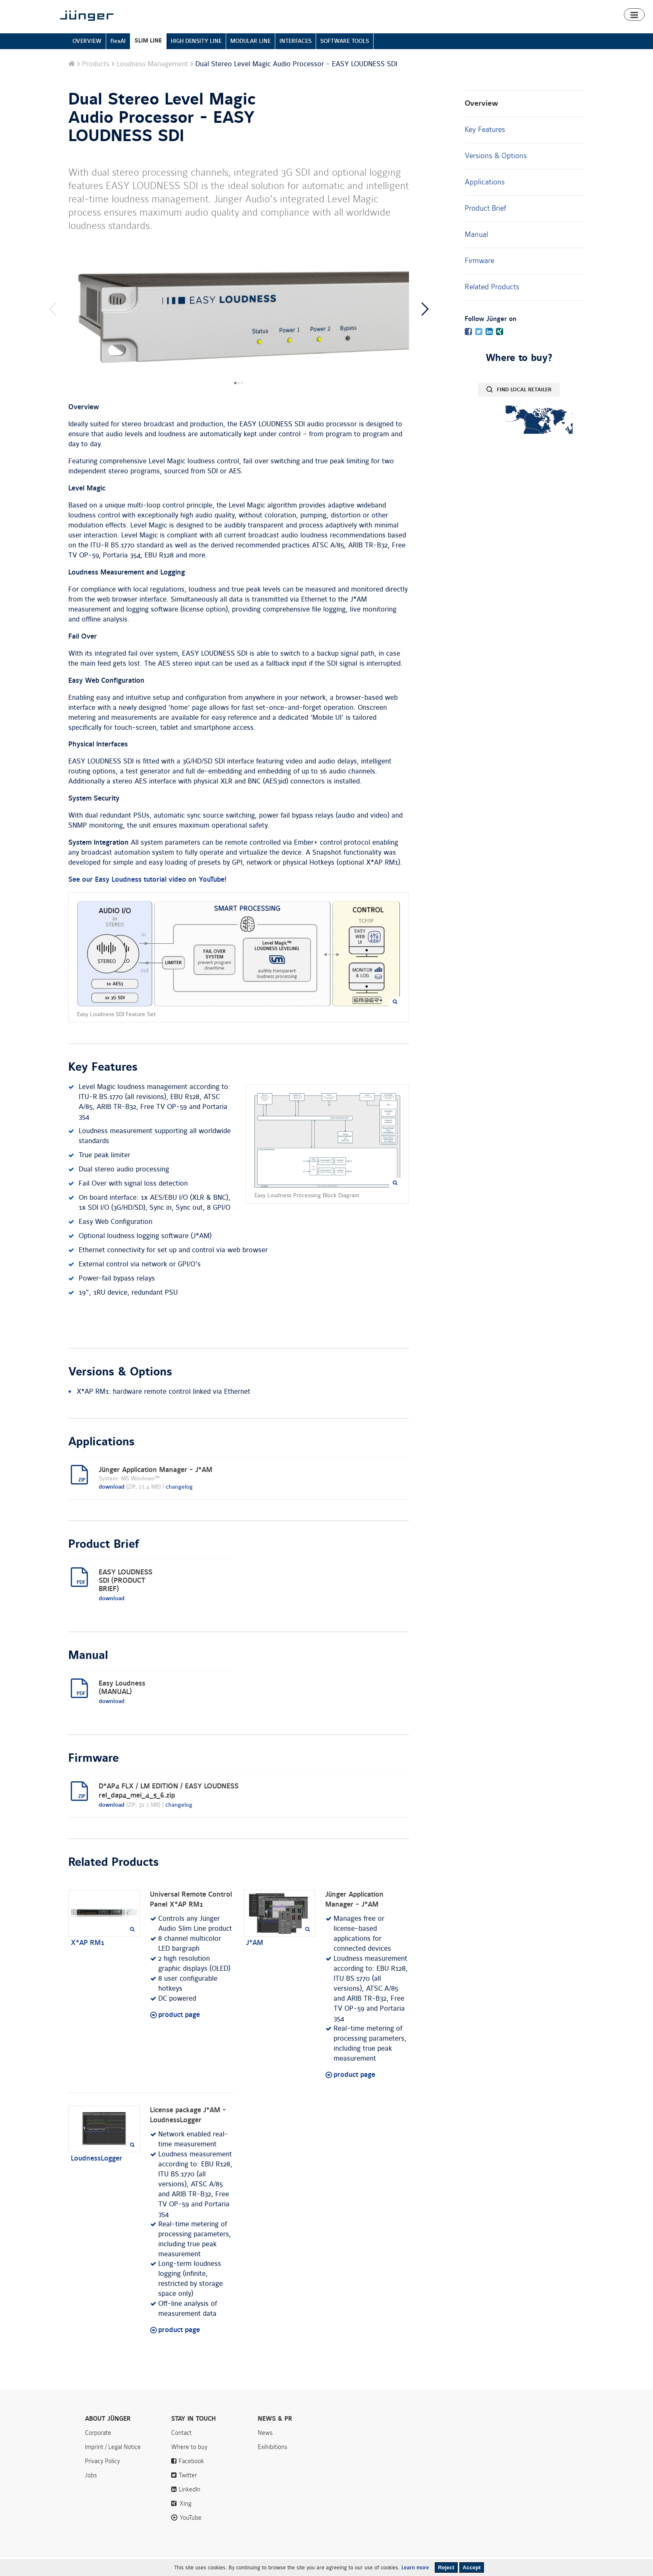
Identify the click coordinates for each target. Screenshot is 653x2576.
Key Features (485, 148)
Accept (472, 2567)
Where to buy (559, 30)
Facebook (191, 2480)
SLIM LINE (148, 59)
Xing (185, 2522)
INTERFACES (295, 60)
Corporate (98, 2452)
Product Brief (485, 227)
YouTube (190, 2537)
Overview (481, 122)
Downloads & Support (505, 30)
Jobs (91, 2494)
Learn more (415, 2567)
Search (572, 7)
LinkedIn (189, 2508)
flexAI (118, 60)
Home (355, 30)
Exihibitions (272, 2466)
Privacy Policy (102, 2480)
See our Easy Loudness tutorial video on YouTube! (147, 899)
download (112, 1505)
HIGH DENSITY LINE (196, 60)
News (484, 7)
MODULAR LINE (250, 60)
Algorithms (455, 30)
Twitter (188, 2494)
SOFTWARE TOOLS (344, 60)
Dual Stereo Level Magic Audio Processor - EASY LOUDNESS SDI (162, 136)
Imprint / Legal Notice (113, 2466)
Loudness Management (152, 83)
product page (179, 2034)
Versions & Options (496, 175)
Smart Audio (417, 30)
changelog (179, 1505)
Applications (485, 201)
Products (382, 30)
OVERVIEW (87, 60)
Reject (446, 2567)
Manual (476, 253)
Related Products (492, 306)
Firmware (479, 280)
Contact (541, 7)
